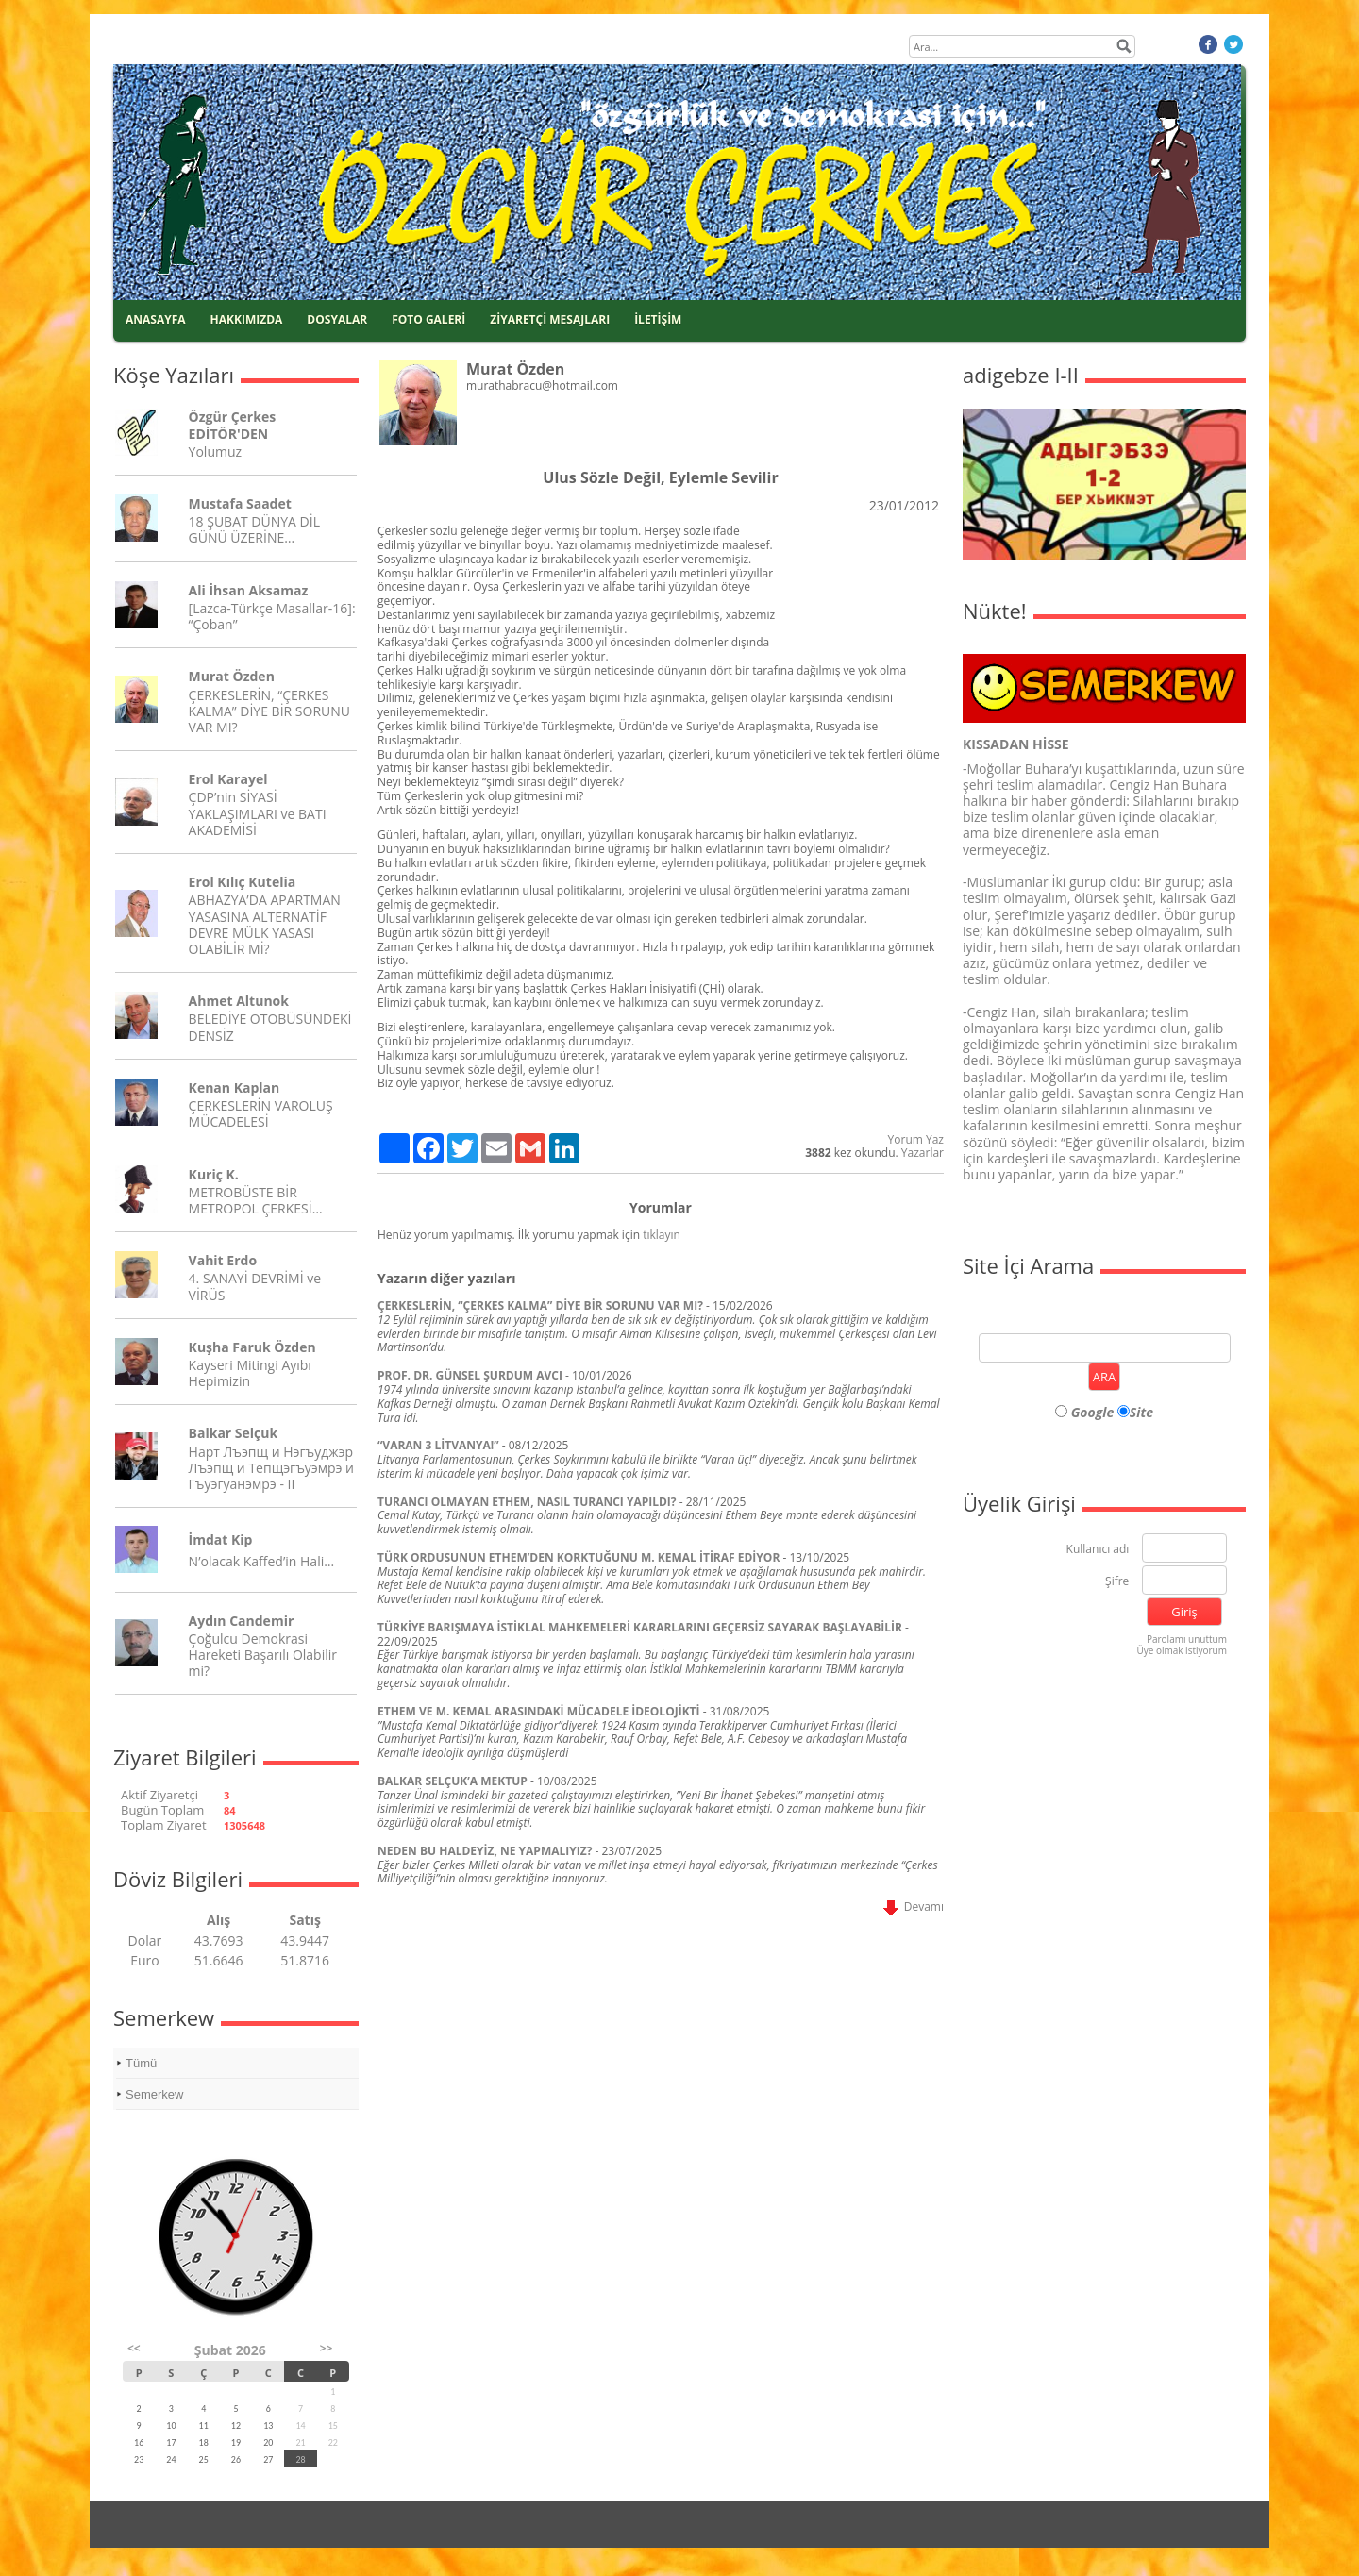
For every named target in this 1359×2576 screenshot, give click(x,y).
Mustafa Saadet (240, 503)
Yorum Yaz (916, 1139)
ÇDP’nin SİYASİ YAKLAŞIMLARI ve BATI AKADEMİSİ (258, 813)
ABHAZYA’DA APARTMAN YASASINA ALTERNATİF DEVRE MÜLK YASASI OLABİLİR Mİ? (265, 924)
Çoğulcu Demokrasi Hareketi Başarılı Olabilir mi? (263, 1655)
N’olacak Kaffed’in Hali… (262, 1561)
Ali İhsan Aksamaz (249, 590)
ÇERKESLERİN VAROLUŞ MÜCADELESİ (261, 1113)
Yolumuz (215, 451)
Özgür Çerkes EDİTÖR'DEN (233, 425)
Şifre (1117, 1582)
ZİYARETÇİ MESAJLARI (550, 319)
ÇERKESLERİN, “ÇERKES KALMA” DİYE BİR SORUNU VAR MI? (269, 711)
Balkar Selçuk (233, 1433)
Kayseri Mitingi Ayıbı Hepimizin (250, 1373)
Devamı (913, 1907)
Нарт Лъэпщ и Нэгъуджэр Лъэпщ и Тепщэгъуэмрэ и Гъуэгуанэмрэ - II (271, 1468)
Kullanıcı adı (1098, 1550)
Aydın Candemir (241, 1621)
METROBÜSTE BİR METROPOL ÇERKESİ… (256, 1200)
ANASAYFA (156, 319)
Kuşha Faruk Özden (252, 1347)
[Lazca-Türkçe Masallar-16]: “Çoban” (272, 616)
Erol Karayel (228, 779)
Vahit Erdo (223, 1260)
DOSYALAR (337, 319)
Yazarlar (922, 1153)
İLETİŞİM (657, 319)
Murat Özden (232, 676)
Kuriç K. (214, 1174)
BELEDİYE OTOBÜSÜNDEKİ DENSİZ (270, 1027)
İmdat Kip (221, 1539)
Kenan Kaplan (234, 1087)
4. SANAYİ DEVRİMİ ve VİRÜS (255, 1286)
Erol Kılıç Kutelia (242, 882)
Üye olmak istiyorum (1181, 1650)
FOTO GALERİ (428, 319)
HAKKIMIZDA (246, 319)
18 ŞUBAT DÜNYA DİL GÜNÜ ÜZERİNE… (254, 529)
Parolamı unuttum (1187, 1639)
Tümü (141, 2063)
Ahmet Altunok (239, 1001)
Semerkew (154, 2094)
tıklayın (661, 1235)
